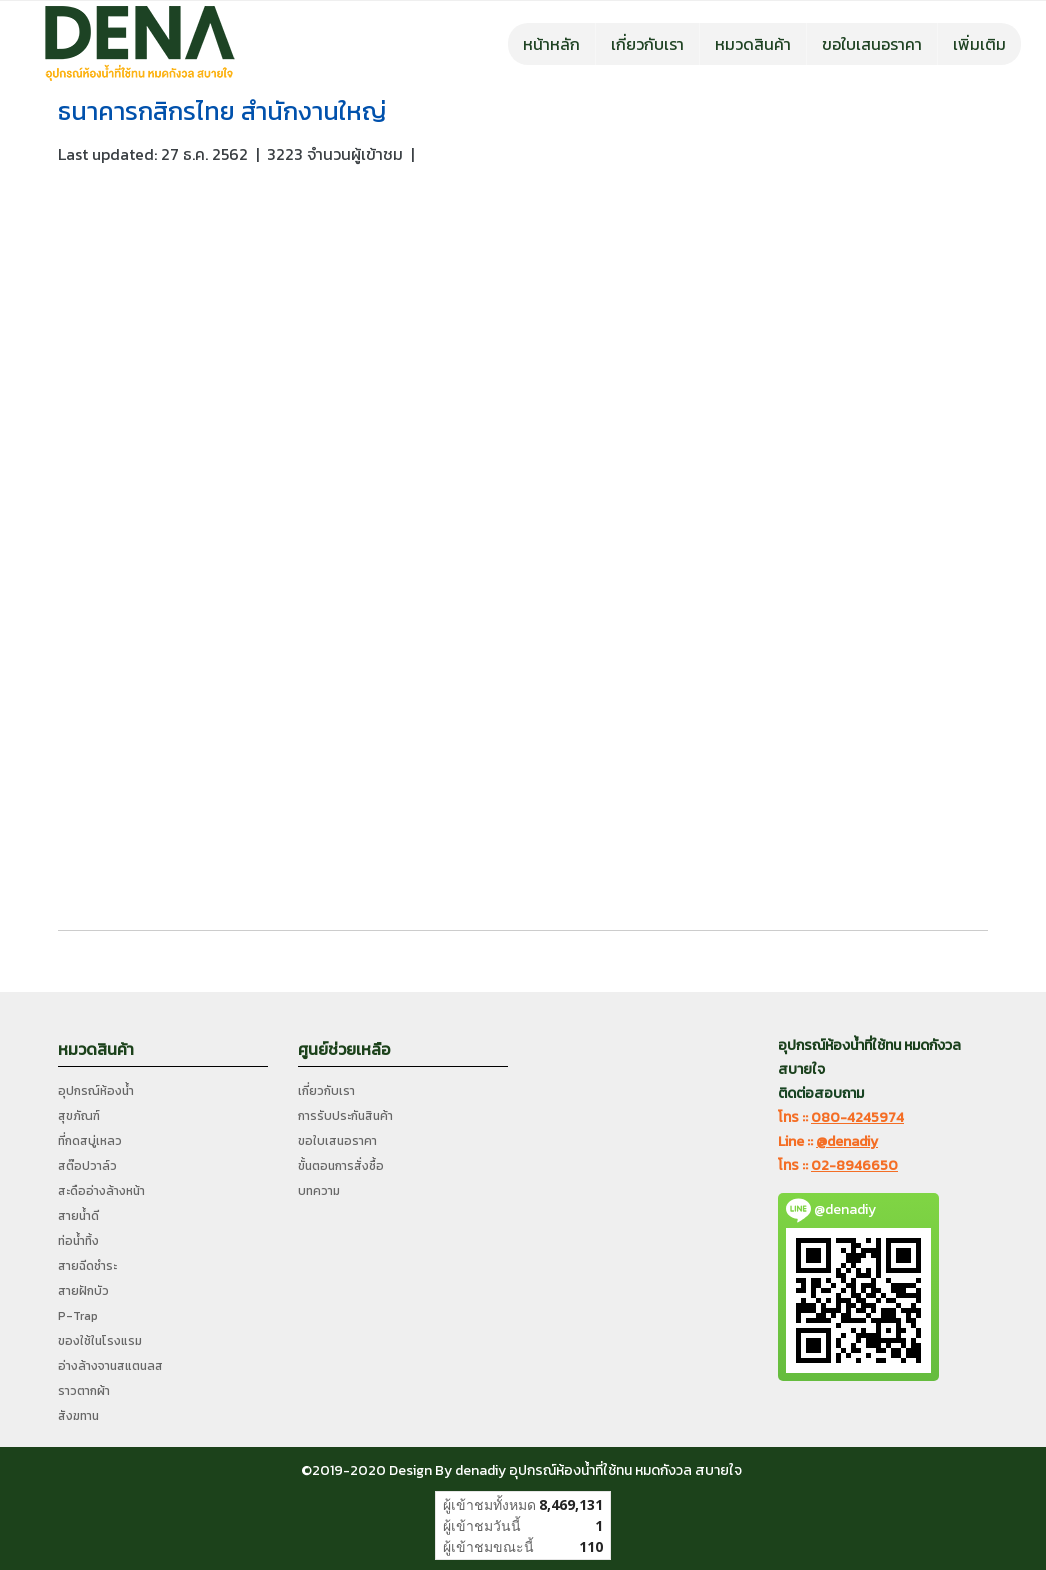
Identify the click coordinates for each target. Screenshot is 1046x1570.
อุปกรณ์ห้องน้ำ (96, 1091)
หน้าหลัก (551, 44)
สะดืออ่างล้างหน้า (101, 1191)
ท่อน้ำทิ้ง (78, 1241)
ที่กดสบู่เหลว (90, 1141)
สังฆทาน (78, 1416)
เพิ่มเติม (979, 44)
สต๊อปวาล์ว (87, 1166)
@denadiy (847, 1141)
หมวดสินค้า (753, 44)
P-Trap (78, 1316)
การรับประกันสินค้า (345, 1116)
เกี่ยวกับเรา (647, 44)
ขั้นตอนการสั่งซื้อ (341, 1166)
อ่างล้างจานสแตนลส (110, 1366)
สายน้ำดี (78, 1216)
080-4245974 (857, 1117)
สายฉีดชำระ (87, 1266)
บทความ (319, 1191)
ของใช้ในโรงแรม (100, 1341)
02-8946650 (854, 1165)
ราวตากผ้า (84, 1391)
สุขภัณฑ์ (79, 1116)
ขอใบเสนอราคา (872, 44)
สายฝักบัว (83, 1291)
